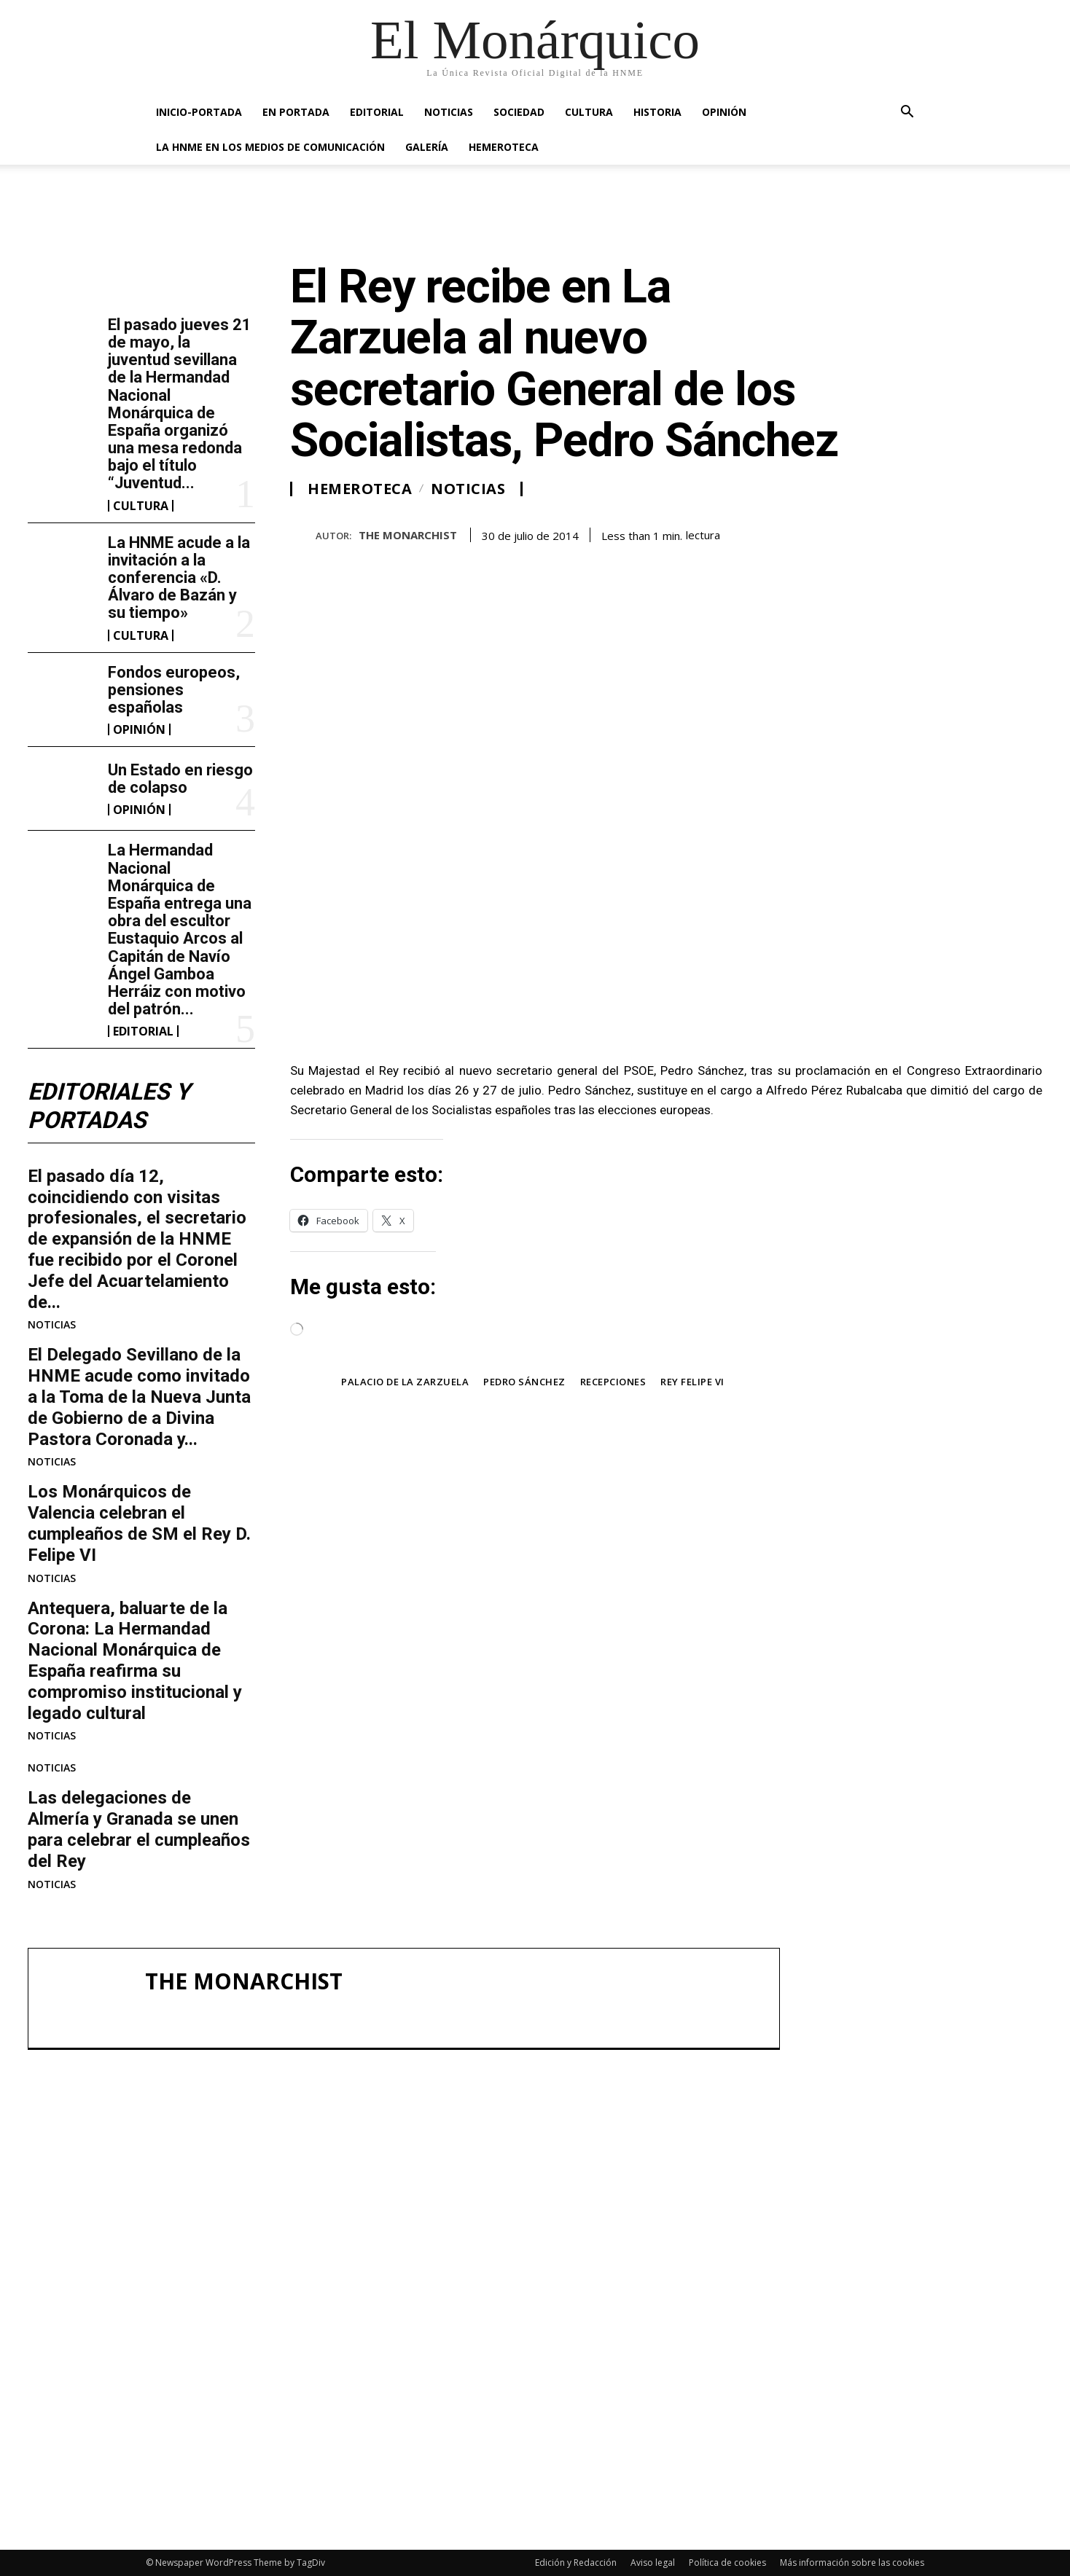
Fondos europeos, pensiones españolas (174, 689)
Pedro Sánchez (524, 1381)
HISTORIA (657, 112)
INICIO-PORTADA (199, 112)
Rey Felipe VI (692, 1381)
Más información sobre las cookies (852, 2562)
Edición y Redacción (576, 2562)
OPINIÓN (724, 112)
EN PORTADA (295, 112)
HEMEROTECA (504, 147)
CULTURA (589, 112)
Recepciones (613, 1381)
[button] (906, 113)
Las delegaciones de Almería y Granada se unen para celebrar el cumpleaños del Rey (139, 1829)
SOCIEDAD (518, 112)
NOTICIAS (448, 112)
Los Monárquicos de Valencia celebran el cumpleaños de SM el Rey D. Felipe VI (139, 1523)
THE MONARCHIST (408, 534)
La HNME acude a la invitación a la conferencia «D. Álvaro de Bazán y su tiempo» (179, 577)
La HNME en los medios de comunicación (270, 147)
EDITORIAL (377, 112)
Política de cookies (727, 2562)
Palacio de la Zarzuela (405, 1381)
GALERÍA (426, 147)
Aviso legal (652, 2562)
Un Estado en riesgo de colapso (180, 778)
